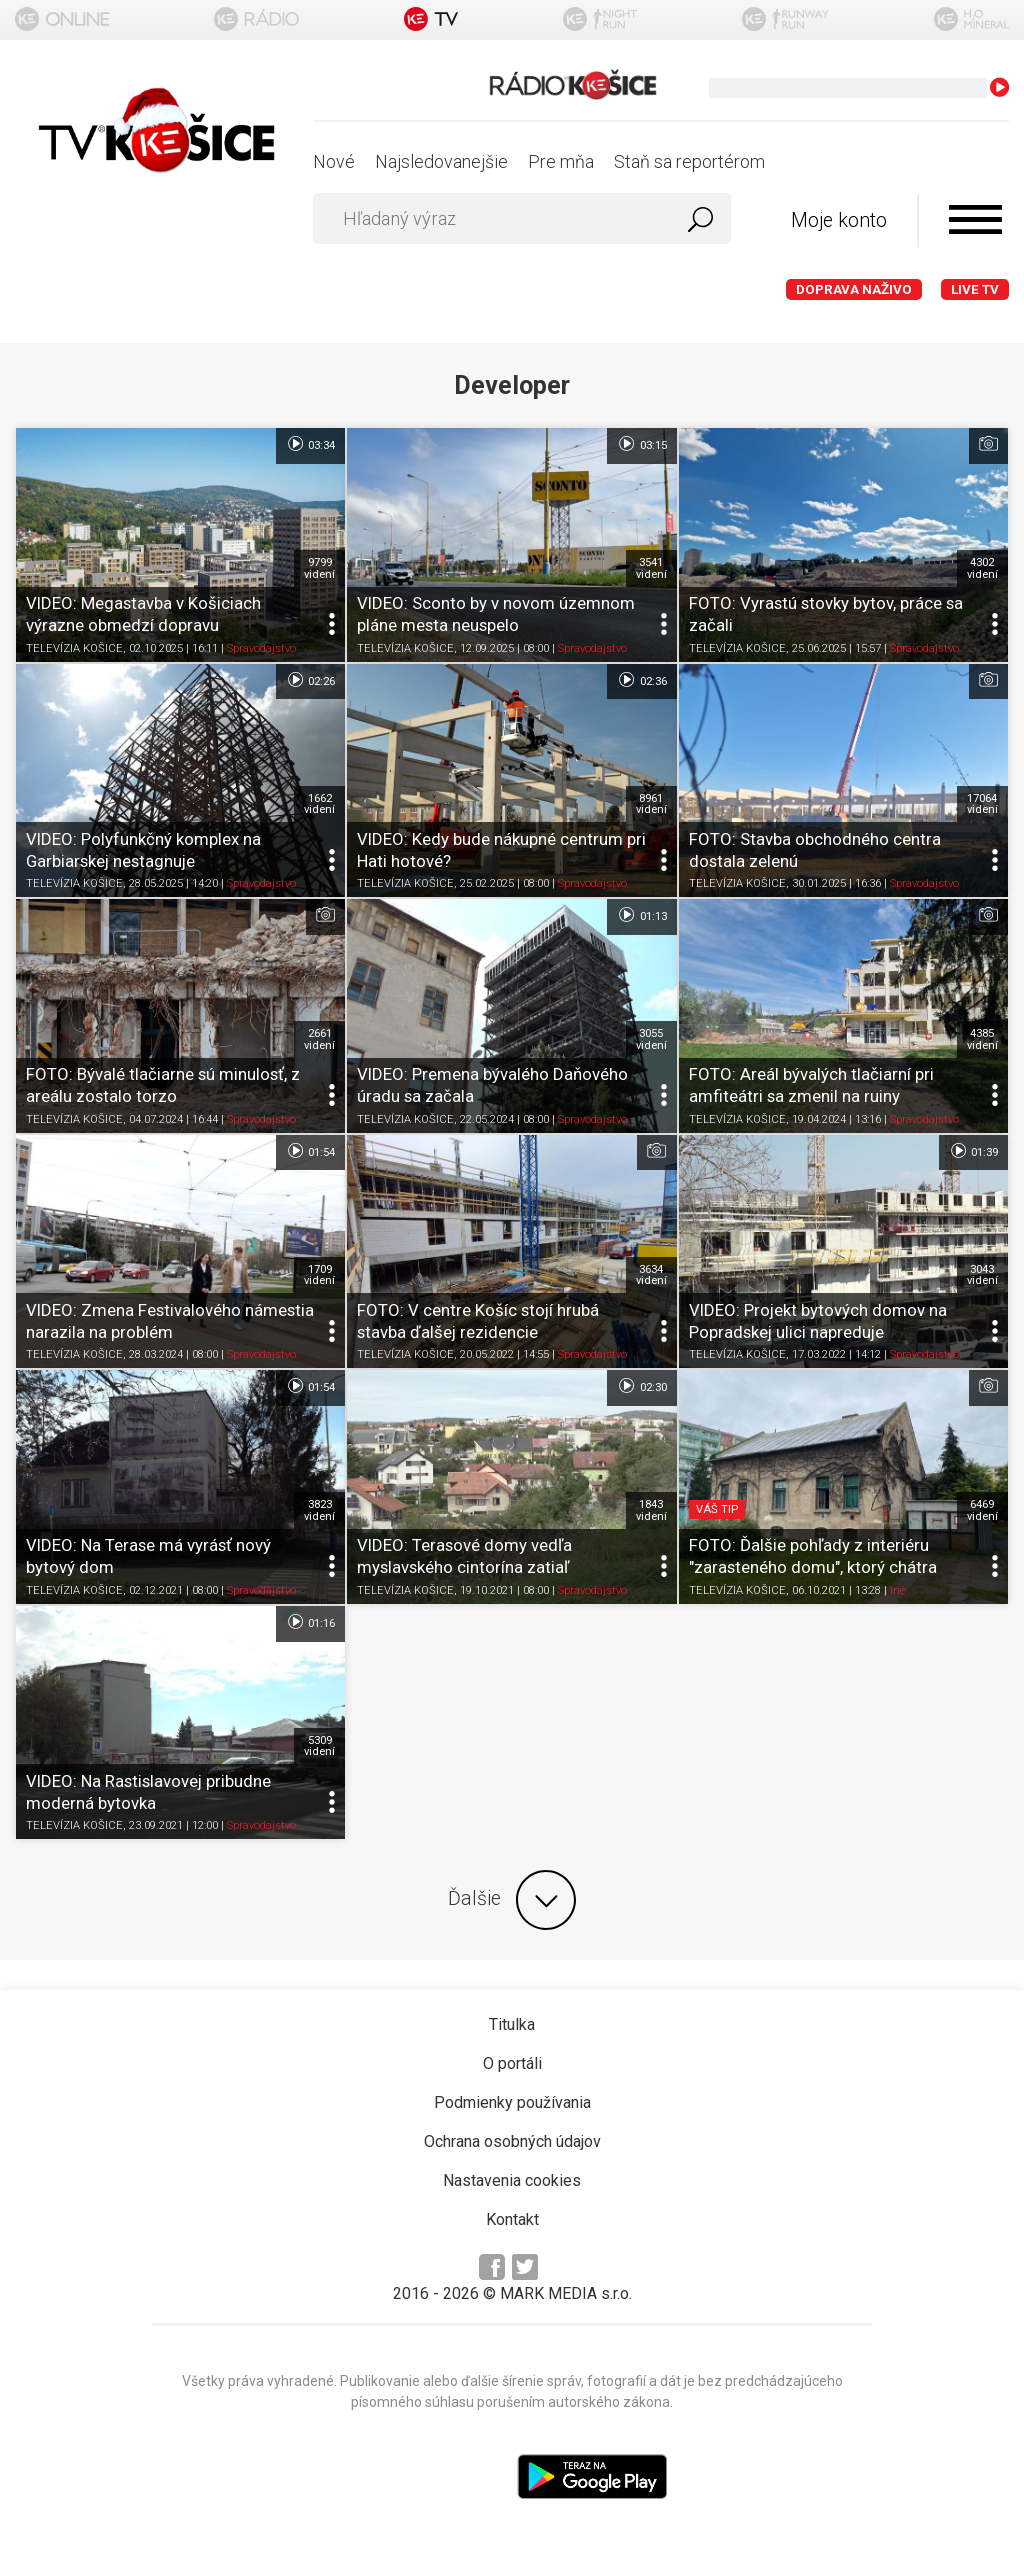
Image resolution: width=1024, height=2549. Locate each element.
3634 (651, 1275)
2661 (319, 1039)
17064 (982, 804)
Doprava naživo (854, 289)
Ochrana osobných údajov (512, 2141)
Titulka (512, 2024)
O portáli (512, 2063)
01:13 (641, 915)
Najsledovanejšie (441, 161)
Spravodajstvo (261, 648)
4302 (982, 568)
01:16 (310, 1622)
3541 (651, 568)
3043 (982, 1275)
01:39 (973, 1151)
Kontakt (512, 2219)
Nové (334, 161)
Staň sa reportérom (689, 161)
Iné (897, 1590)
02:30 (641, 1386)
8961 (651, 804)
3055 (651, 1039)
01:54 (310, 1151)
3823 (319, 1510)
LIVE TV (975, 289)
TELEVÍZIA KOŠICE (74, 648)
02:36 (641, 680)
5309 (319, 1746)
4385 (982, 1039)
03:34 (310, 444)
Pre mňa (561, 161)
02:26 (310, 680)
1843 (651, 1510)
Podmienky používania (512, 2102)
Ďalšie (512, 1900)
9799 (319, 568)
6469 (982, 1510)
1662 (319, 804)
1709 (319, 1275)
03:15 (641, 444)
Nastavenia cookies (512, 2180)
